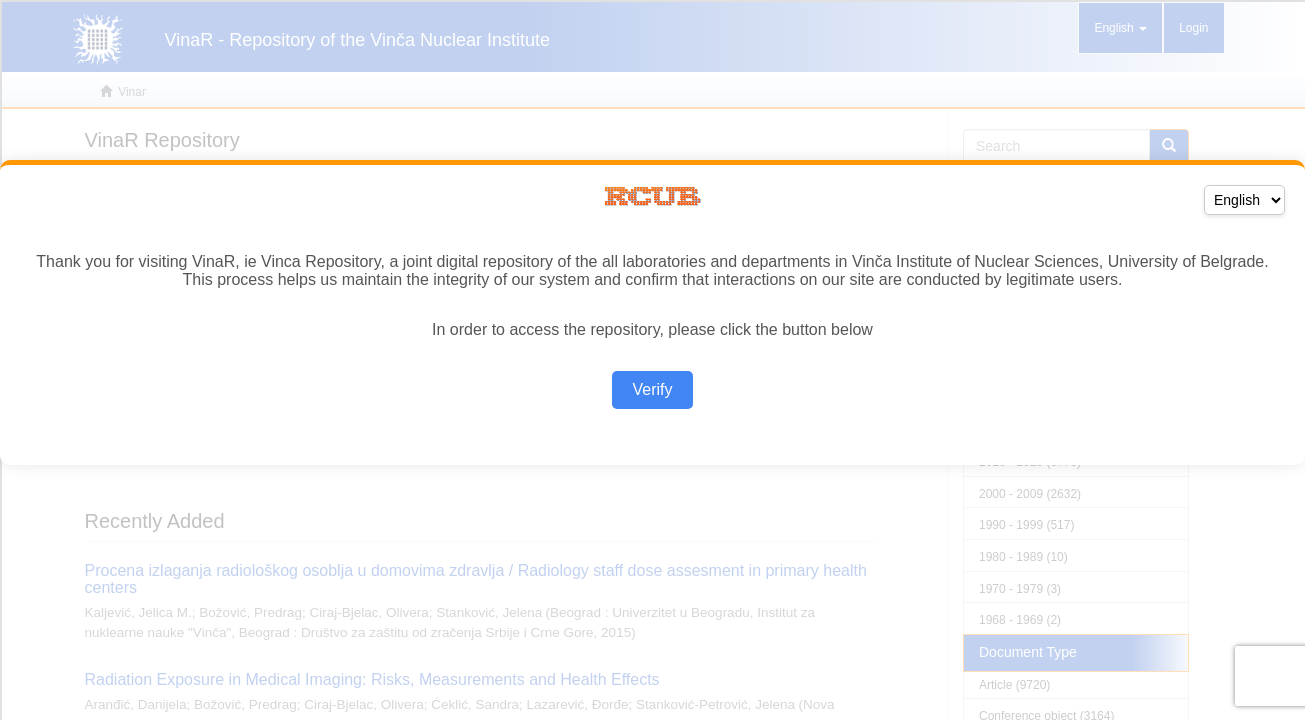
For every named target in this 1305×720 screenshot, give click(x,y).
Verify (652, 389)
